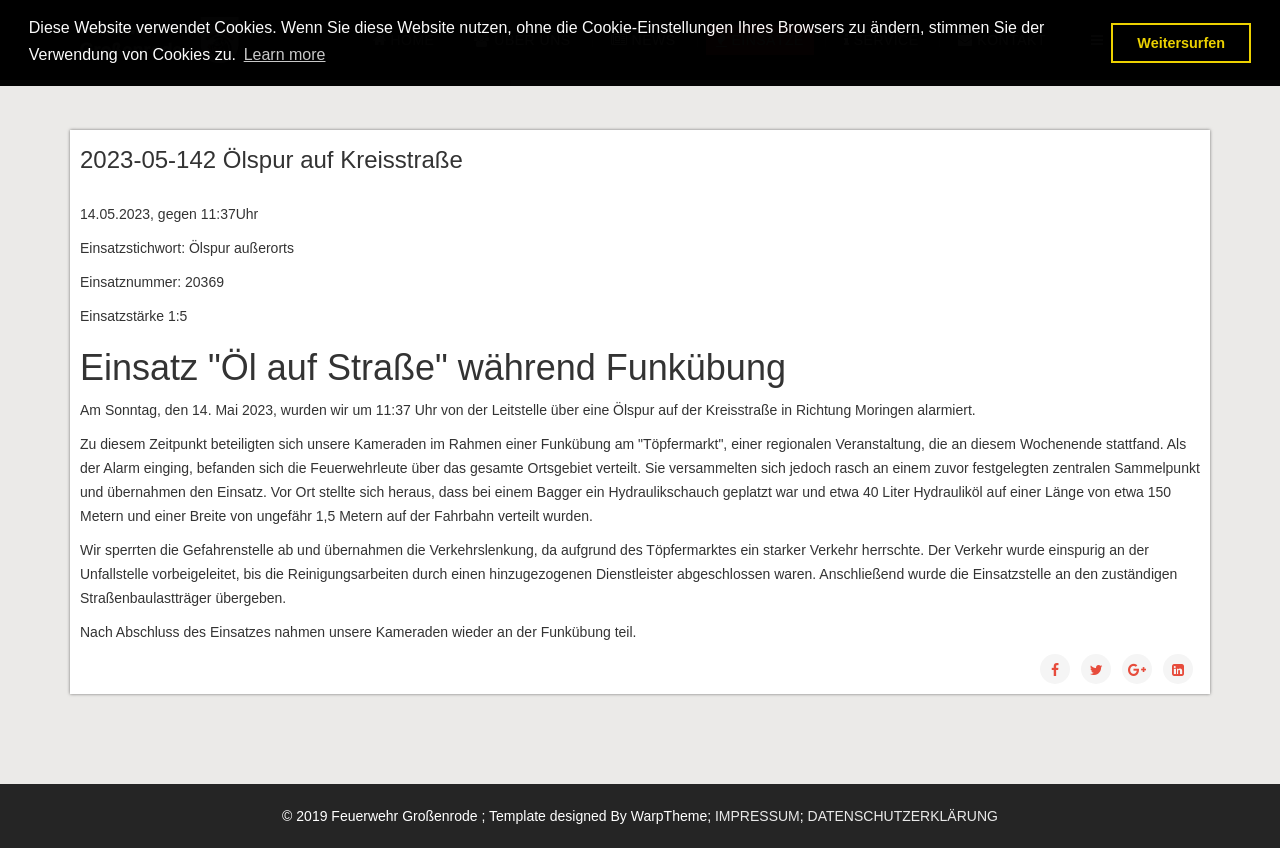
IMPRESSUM (757, 816)
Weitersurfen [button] (1181, 43)
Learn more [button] (285, 54)
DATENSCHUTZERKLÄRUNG (903, 816)
